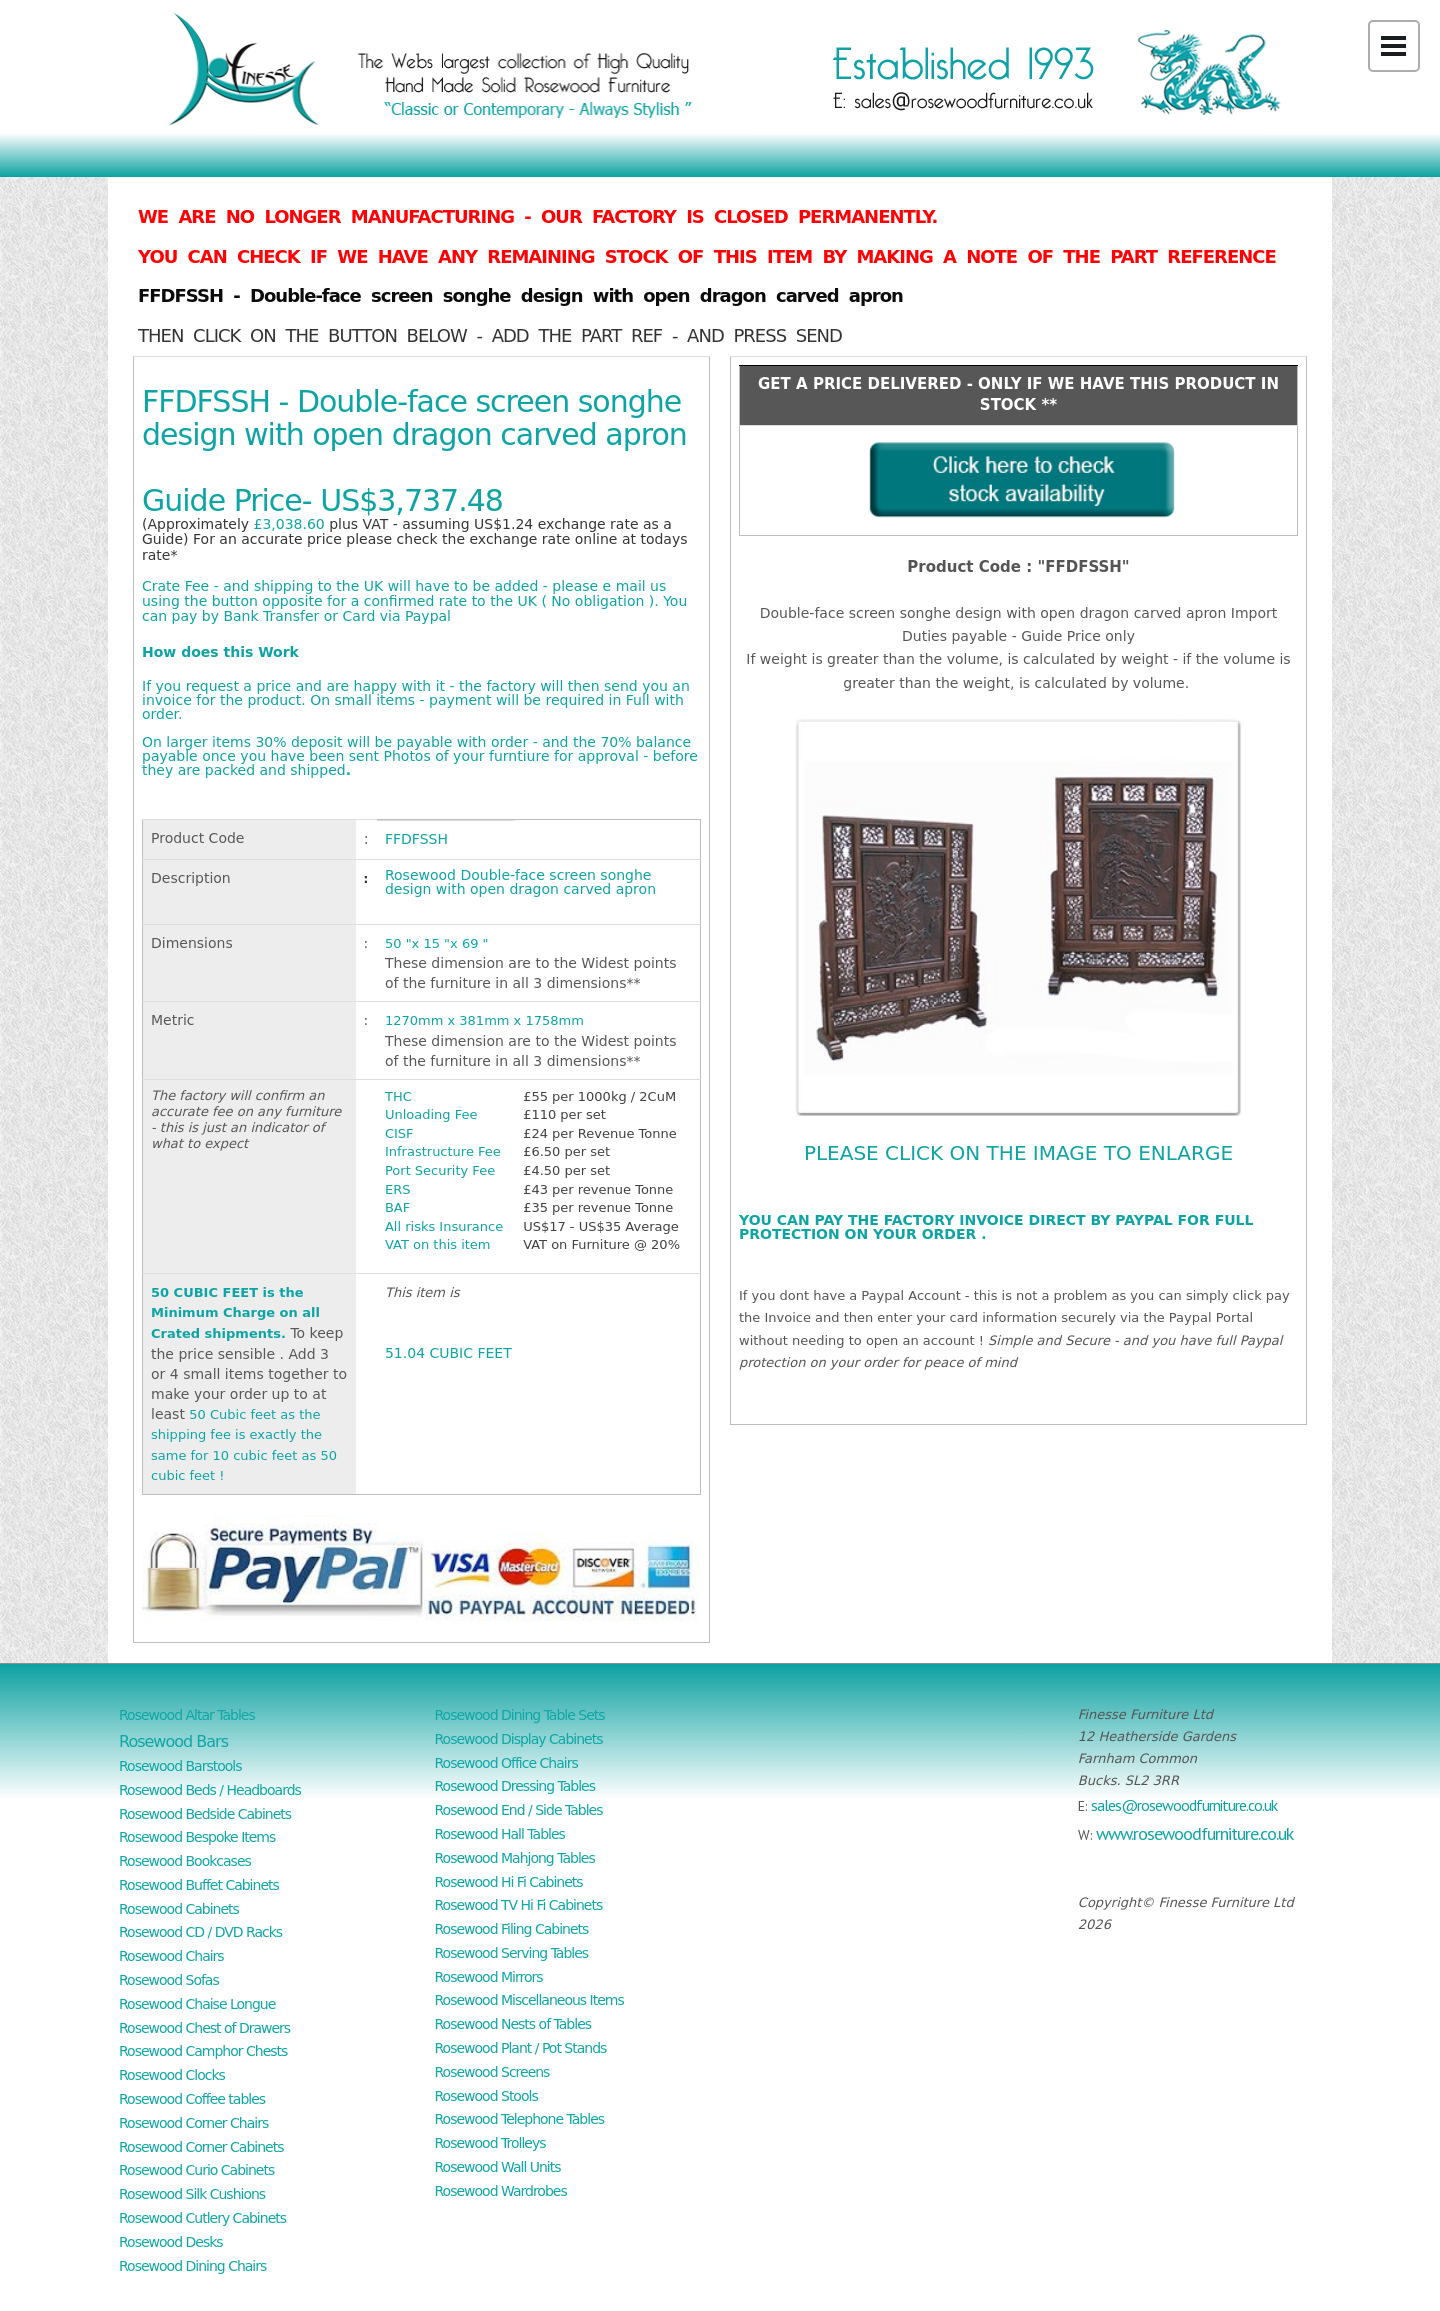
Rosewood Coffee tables (192, 2099)
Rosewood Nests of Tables (513, 2024)
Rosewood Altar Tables (187, 1715)
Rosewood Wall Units (498, 2167)
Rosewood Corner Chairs (193, 2123)
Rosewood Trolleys (490, 2143)
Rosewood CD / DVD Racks (200, 1932)
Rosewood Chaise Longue (197, 2004)
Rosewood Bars (173, 1741)
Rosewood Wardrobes (501, 2191)
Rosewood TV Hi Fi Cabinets (519, 1905)
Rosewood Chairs (171, 1956)
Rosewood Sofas (169, 1980)
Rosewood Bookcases (185, 1861)
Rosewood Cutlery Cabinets (202, 2218)
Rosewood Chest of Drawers (204, 2028)
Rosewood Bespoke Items (197, 1837)
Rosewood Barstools (180, 1766)
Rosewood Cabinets (179, 1909)
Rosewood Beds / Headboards (210, 1790)
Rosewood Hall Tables (500, 1834)
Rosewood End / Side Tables (519, 1810)
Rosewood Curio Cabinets (196, 2170)
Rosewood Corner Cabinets (201, 2147)
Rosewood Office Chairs (506, 1763)
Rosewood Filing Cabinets (512, 1929)
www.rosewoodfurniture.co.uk (1194, 1833)
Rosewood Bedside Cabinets (205, 1814)
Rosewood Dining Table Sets (520, 1715)
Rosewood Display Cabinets (519, 1739)
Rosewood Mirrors (489, 1977)
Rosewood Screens (492, 2072)
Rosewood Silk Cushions (192, 2194)
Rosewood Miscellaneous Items (529, 2000)
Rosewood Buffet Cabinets (199, 1885)
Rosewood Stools (486, 2096)
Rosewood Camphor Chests (203, 2051)
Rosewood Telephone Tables (520, 2119)
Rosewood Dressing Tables (515, 1786)
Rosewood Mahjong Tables (515, 1858)
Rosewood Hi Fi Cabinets (509, 1882)
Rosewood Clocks (172, 2075)
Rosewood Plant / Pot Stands (521, 2048)
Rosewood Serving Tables (512, 1953)
